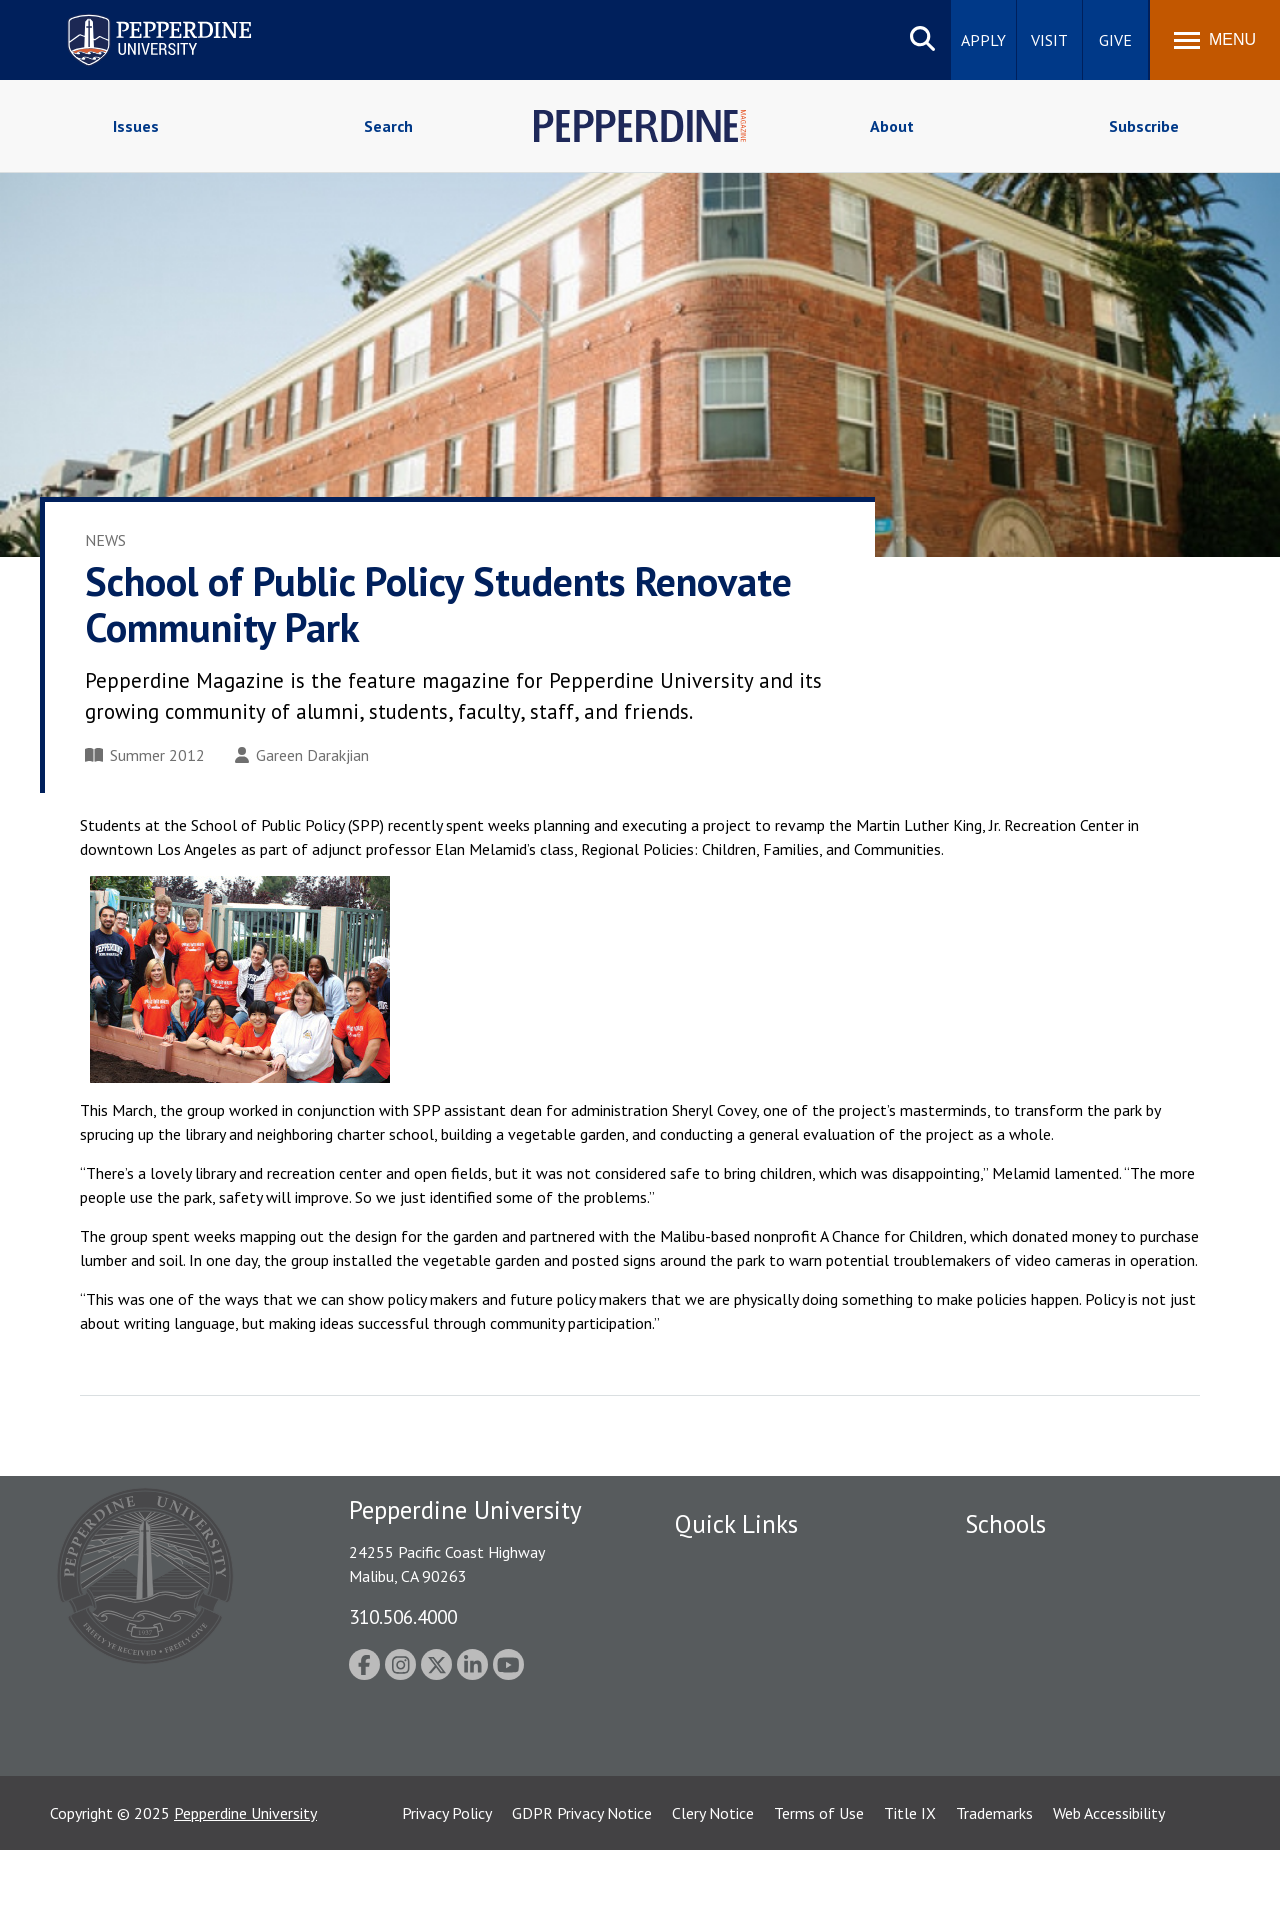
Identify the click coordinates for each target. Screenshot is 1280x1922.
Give (1115, 40)
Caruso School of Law (1039, 1597)
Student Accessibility (744, 1597)
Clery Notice (713, 1885)
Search (388, 126)
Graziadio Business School (1052, 1632)
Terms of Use (819, 1885)
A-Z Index (707, 1736)
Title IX (910, 1885)
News (105, 540)
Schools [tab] (1005, 1524)
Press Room (715, 1771)
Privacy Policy (447, 1885)
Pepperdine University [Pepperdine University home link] (135, 18)
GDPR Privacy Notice (582, 1885)
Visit (1049, 40)
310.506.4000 (403, 1616)
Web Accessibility (1109, 1885)
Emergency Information (754, 1632)
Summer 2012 (145, 755)
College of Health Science (1052, 1757)
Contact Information (745, 1701)
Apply (983, 40)
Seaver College (1015, 1562)
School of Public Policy (1042, 1722)
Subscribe (1144, 126)
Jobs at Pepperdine (737, 1666)
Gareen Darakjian (302, 755)
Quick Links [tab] (736, 1524)
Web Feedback (722, 1806)
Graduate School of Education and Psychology (1080, 1676)
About (892, 126)
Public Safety (719, 1562)
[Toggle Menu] (1215, 40)
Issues (136, 126)
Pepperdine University (245, 1885)
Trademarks (994, 1885)
